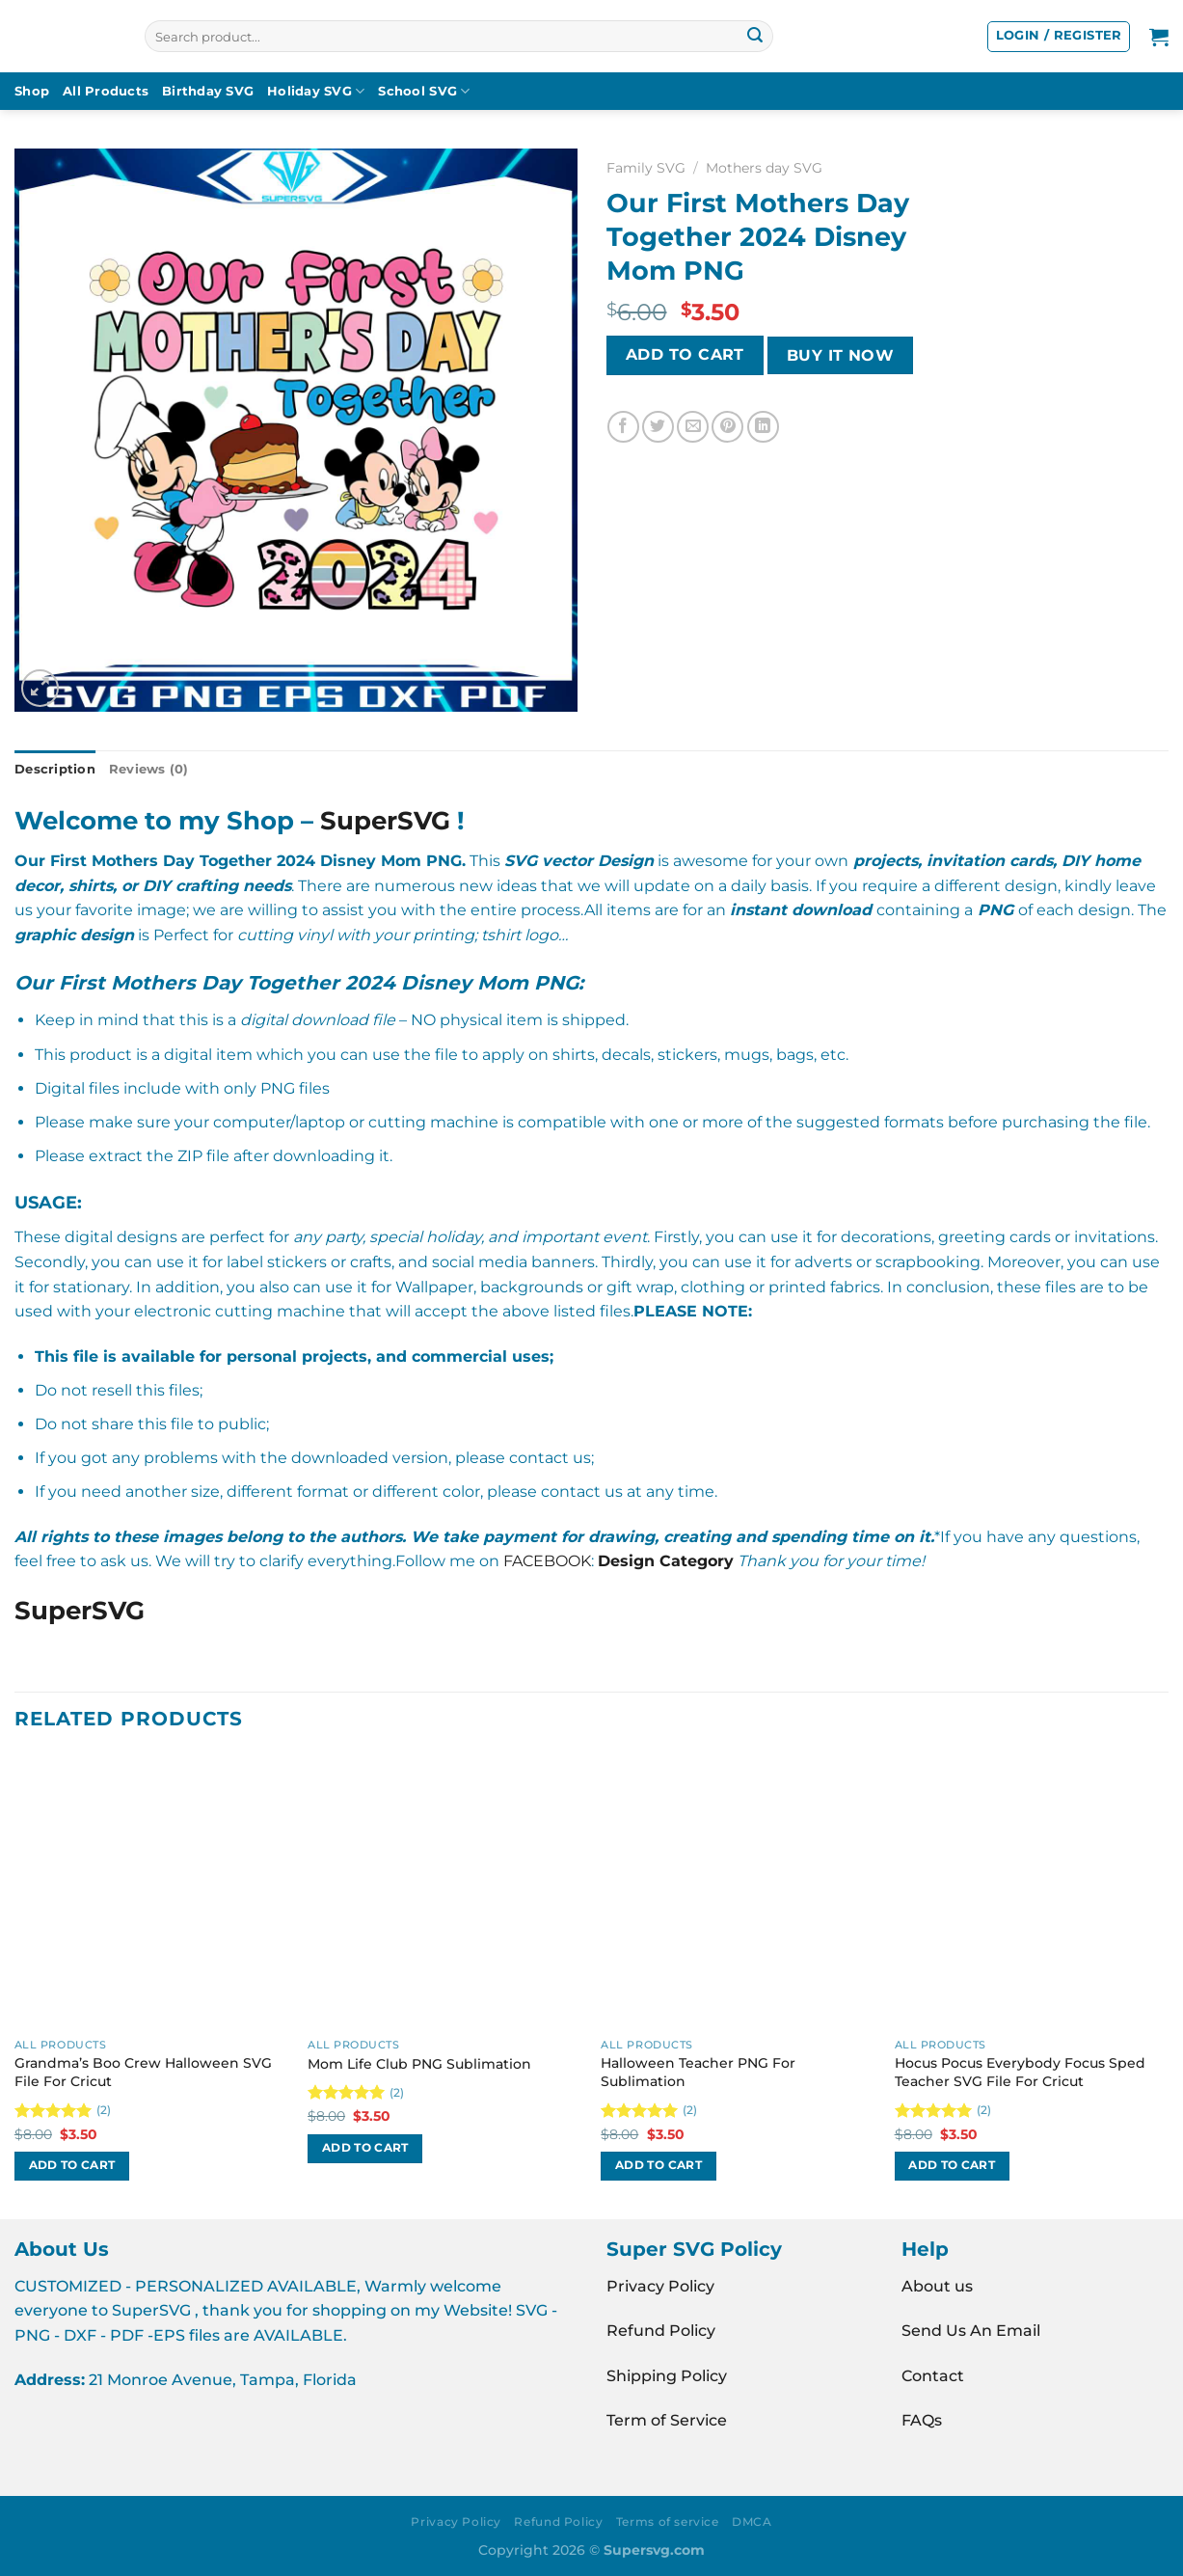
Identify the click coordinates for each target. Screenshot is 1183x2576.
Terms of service (667, 2521)
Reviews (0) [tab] (149, 769)
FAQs (921, 2420)
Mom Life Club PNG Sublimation (419, 2064)
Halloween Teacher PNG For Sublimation (698, 2072)
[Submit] (755, 36)
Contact (932, 2376)
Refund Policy (660, 2330)
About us (937, 2286)
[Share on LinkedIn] (763, 427)
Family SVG (646, 168)
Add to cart (685, 354)
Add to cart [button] (72, 2165)
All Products (105, 91)
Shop (31, 91)
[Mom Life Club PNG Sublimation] (445, 1891)
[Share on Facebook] (623, 427)
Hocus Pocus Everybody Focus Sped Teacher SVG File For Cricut (1020, 2072)
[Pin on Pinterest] (727, 427)
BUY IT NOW (841, 355)
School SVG (424, 91)
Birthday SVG (208, 91)
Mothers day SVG (764, 168)
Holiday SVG (315, 91)
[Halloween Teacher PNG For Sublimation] (738, 1891)
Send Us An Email (970, 2330)
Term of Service (666, 2420)
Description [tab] (54, 769)
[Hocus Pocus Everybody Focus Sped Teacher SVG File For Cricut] (1032, 1891)
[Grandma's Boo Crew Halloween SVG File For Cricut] (151, 1891)
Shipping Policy (666, 2376)
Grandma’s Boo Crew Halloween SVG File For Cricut (143, 2072)
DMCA (751, 2521)
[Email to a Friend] (693, 427)
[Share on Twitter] (658, 427)
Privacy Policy (660, 2286)
